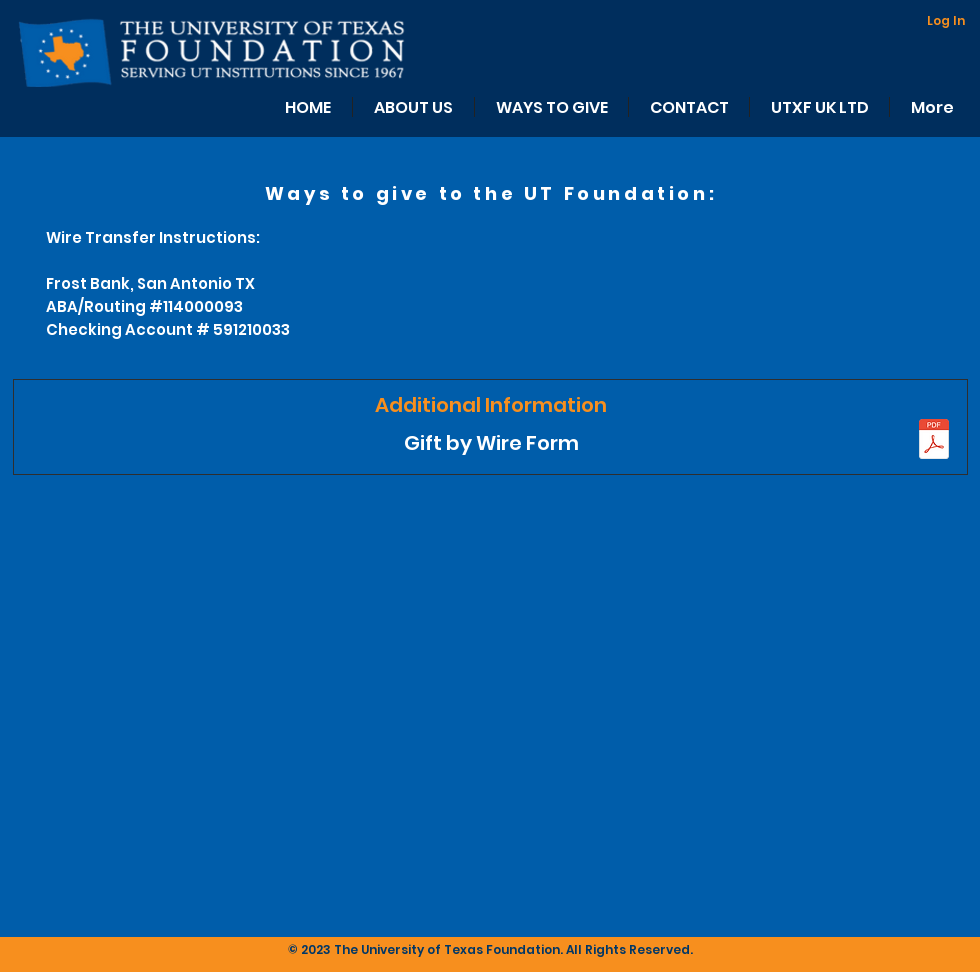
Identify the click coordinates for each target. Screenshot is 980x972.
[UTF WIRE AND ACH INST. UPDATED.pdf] (934, 441)
